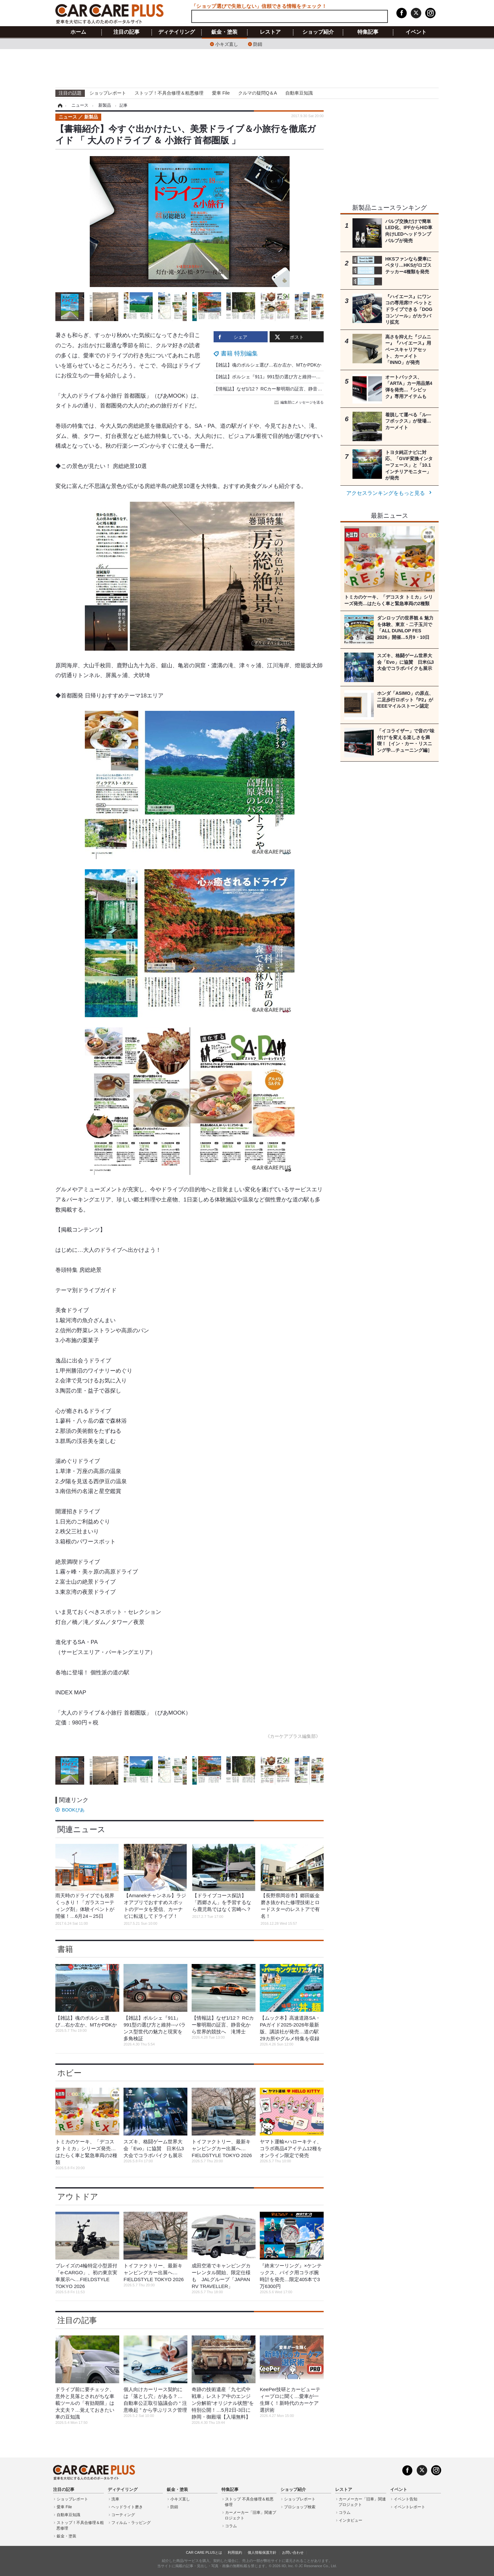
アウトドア (77, 2196)
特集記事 (367, 32)
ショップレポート (107, 93)
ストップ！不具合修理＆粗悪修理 (169, 93)
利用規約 (235, 2552)
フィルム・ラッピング (131, 2522)
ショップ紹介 (318, 32)
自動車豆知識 (299, 93)
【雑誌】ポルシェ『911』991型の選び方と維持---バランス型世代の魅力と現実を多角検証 (306, 376)
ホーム (78, 32)
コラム (231, 2526)
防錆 (257, 44)
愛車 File (221, 93)
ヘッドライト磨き (127, 2507)
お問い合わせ (293, 2552)
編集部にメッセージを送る (299, 402)
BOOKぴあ (73, 1809)
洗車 (115, 2499)
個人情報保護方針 (262, 2552)
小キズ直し (226, 44)
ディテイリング (176, 32)
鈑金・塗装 (224, 32)
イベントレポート (409, 2507)
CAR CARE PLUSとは (204, 2552)
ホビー (69, 2072)
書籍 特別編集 (239, 353)
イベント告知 (405, 2499)
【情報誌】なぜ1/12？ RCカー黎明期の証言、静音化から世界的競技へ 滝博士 (295, 388)
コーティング (123, 2515)
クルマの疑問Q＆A (257, 93)
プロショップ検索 (299, 2507)
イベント (416, 32)
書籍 (65, 1949)
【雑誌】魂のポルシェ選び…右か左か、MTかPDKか (267, 365)
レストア (270, 32)
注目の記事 (126, 32)
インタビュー (350, 2520)
